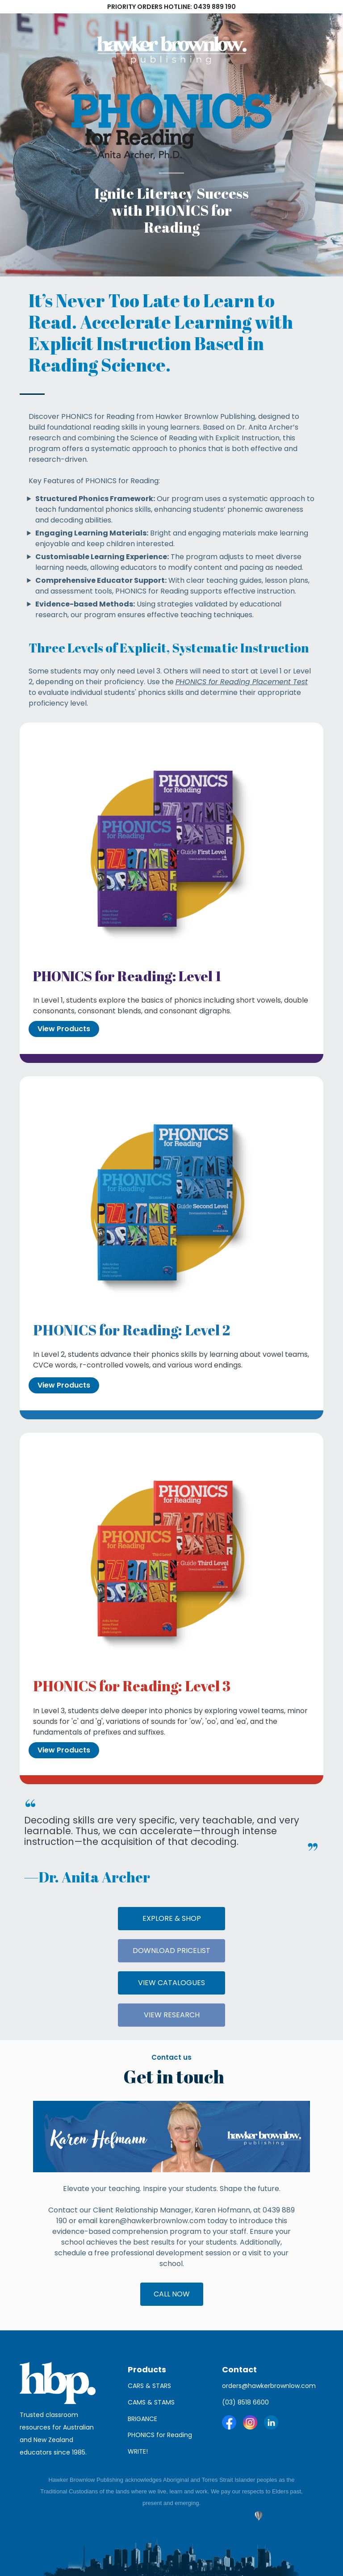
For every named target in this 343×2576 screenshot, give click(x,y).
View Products (64, 1029)
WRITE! (138, 2451)
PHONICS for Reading (161, 2434)
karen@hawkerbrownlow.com (152, 2221)
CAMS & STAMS (151, 2402)
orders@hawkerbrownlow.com (269, 2385)
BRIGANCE (142, 2418)
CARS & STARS (149, 2385)
